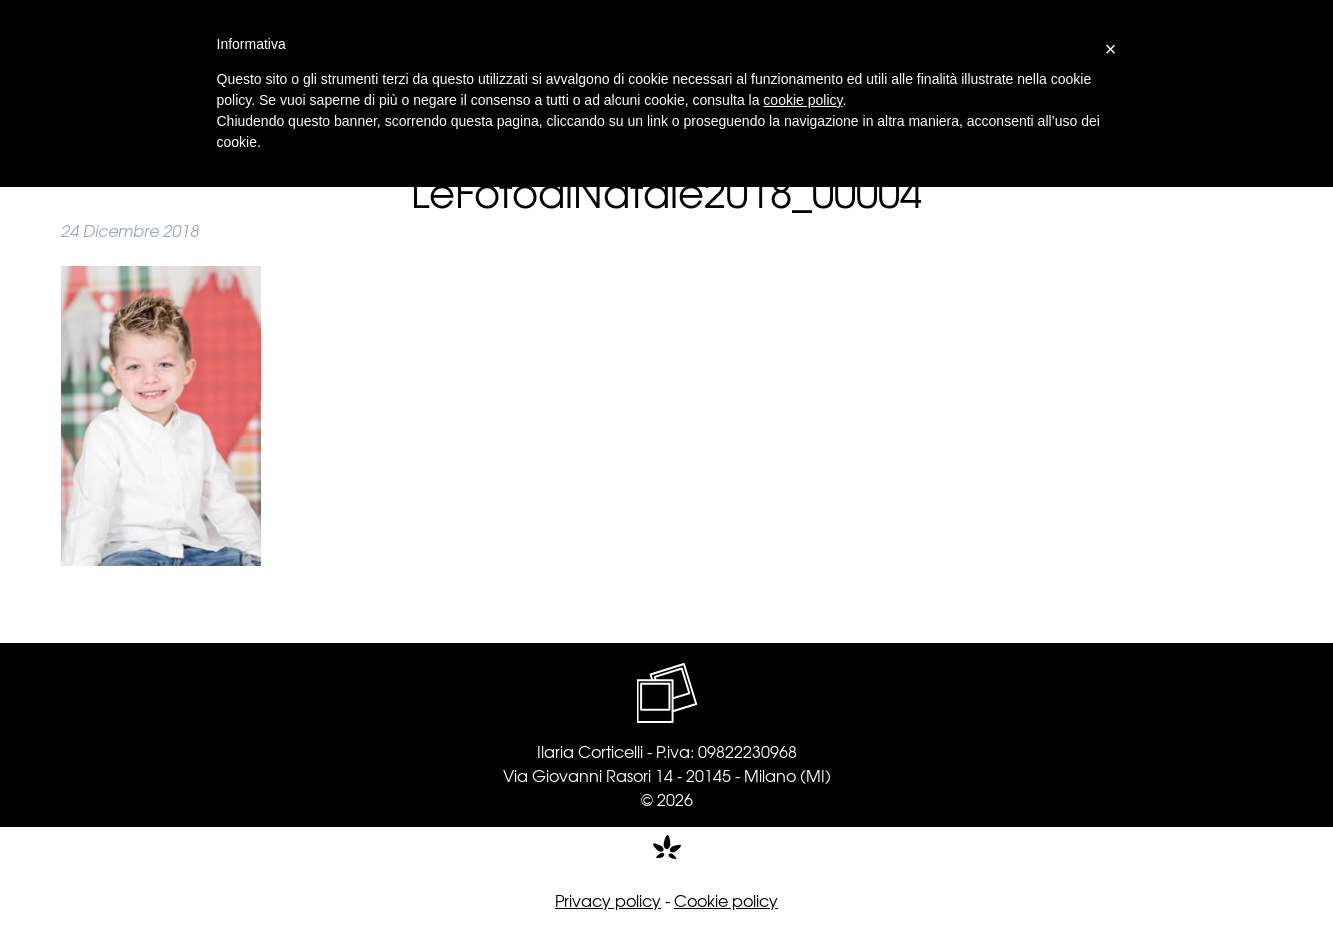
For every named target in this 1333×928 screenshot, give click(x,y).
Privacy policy (608, 900)
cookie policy (802, 100)
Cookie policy (726, 900)
